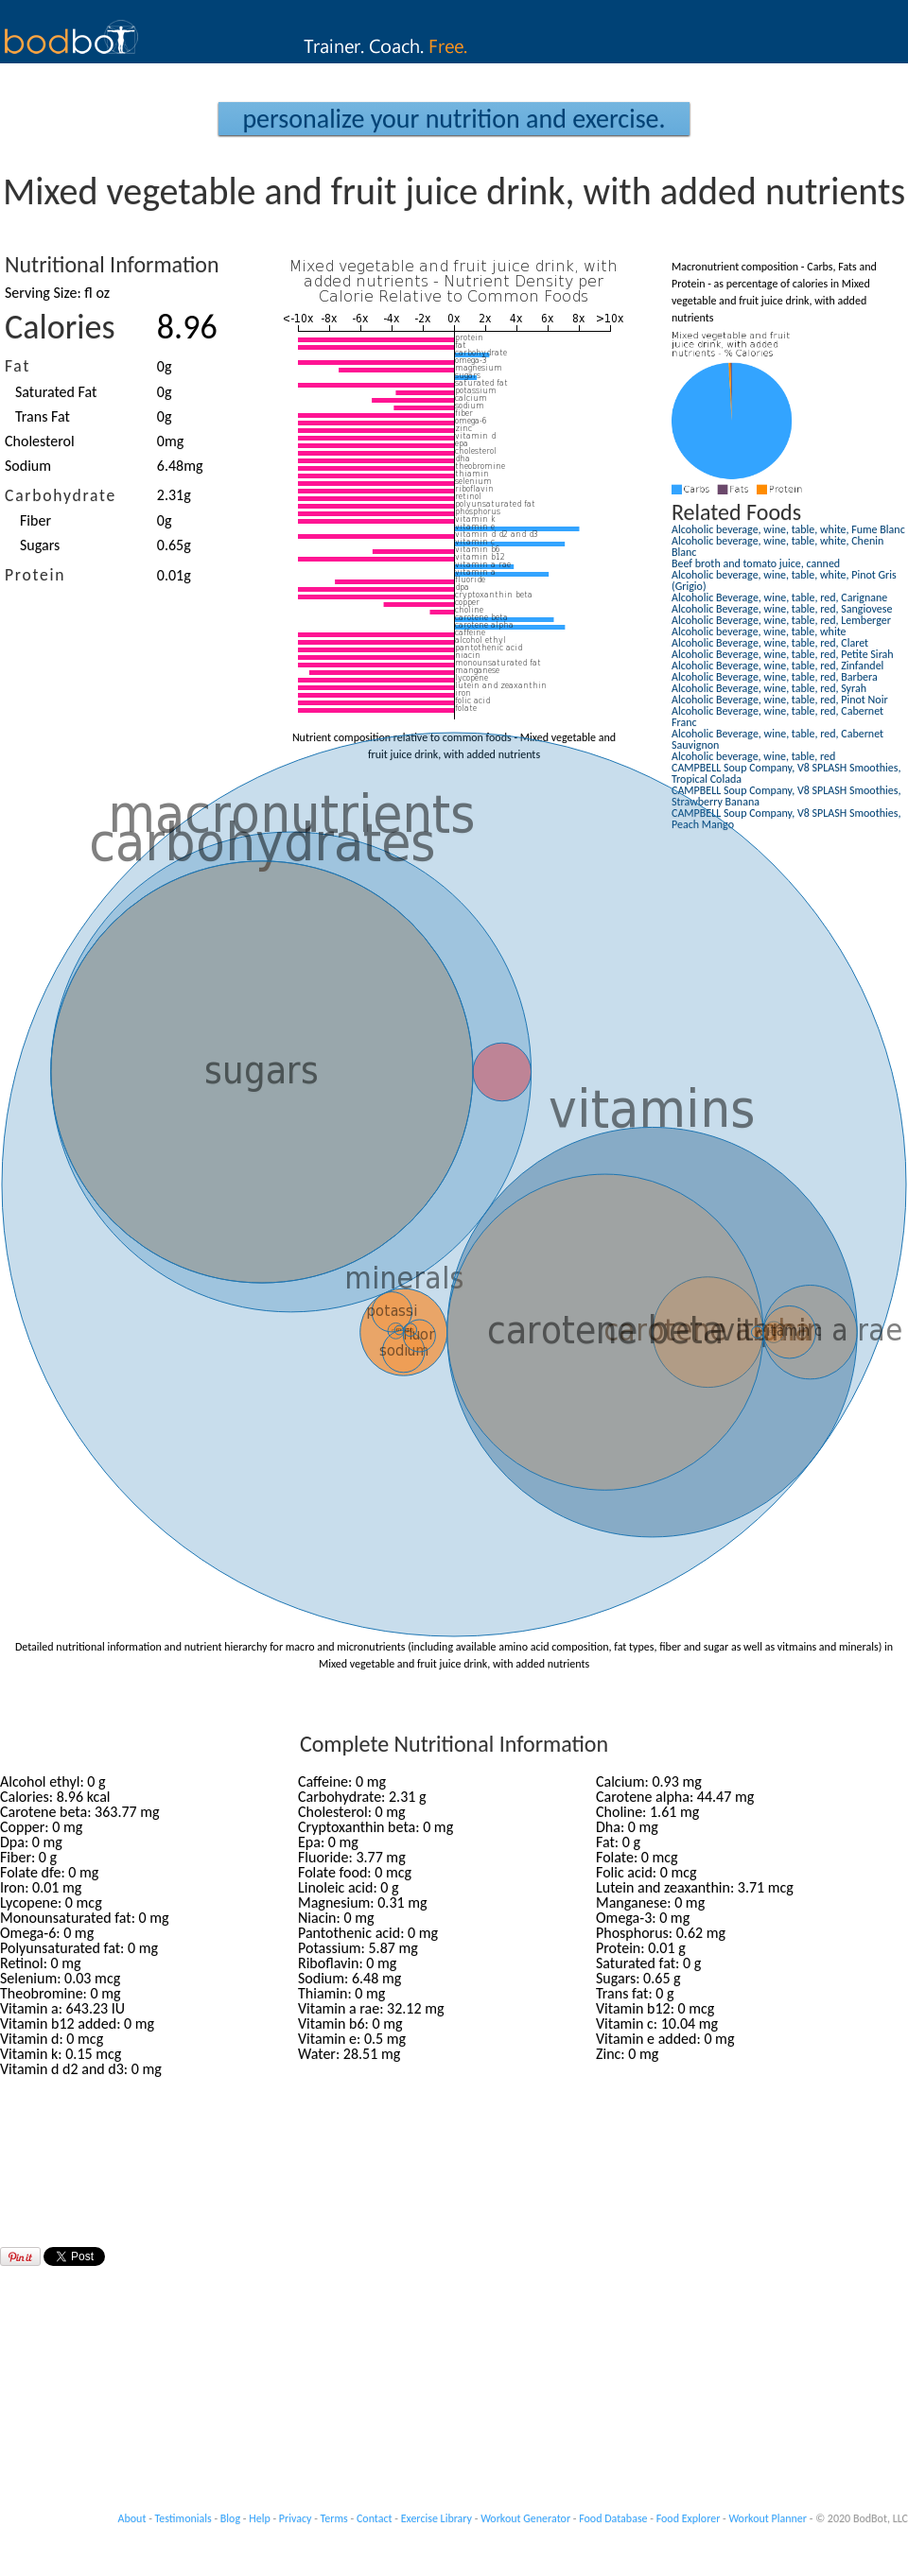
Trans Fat (42, 416)
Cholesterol (40, 441)
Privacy (295, 2518)
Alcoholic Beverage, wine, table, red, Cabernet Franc (777, 716)
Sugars (40, 545)
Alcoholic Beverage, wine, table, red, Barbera (775, 676)
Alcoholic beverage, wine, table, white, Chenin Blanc (777, 546)
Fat (17, 365)
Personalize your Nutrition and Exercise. (453, 118)
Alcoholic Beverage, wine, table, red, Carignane (779, 597)
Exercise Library (436, 2518)
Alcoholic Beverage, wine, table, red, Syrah (769, 688)
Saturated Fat (55, 392)
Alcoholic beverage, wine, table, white (759, 631)
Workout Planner (767, 2518)
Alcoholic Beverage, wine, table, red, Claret (770, 642)
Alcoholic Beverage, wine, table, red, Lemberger (781, 620)
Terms (334, 2518)
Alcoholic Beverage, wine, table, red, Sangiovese (782, 608)
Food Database (613, 2518)
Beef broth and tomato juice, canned (756, 563)
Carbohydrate (60, 495)
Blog (230, 2518)
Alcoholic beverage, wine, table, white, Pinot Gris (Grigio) (784, 580)
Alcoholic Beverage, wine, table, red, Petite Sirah (783, 654)
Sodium (28, 466)
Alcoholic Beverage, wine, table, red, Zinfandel (777, 665)
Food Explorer (688, 2518)
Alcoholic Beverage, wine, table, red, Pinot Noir (780, 699)
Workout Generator (525, 2518)
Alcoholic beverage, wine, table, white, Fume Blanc (788, 529)
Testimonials (183, 2518)
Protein (35, 574)
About (132, 2518)
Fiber (35, 520)
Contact (375, 2518)
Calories (60, 327)
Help (260, 2518)
